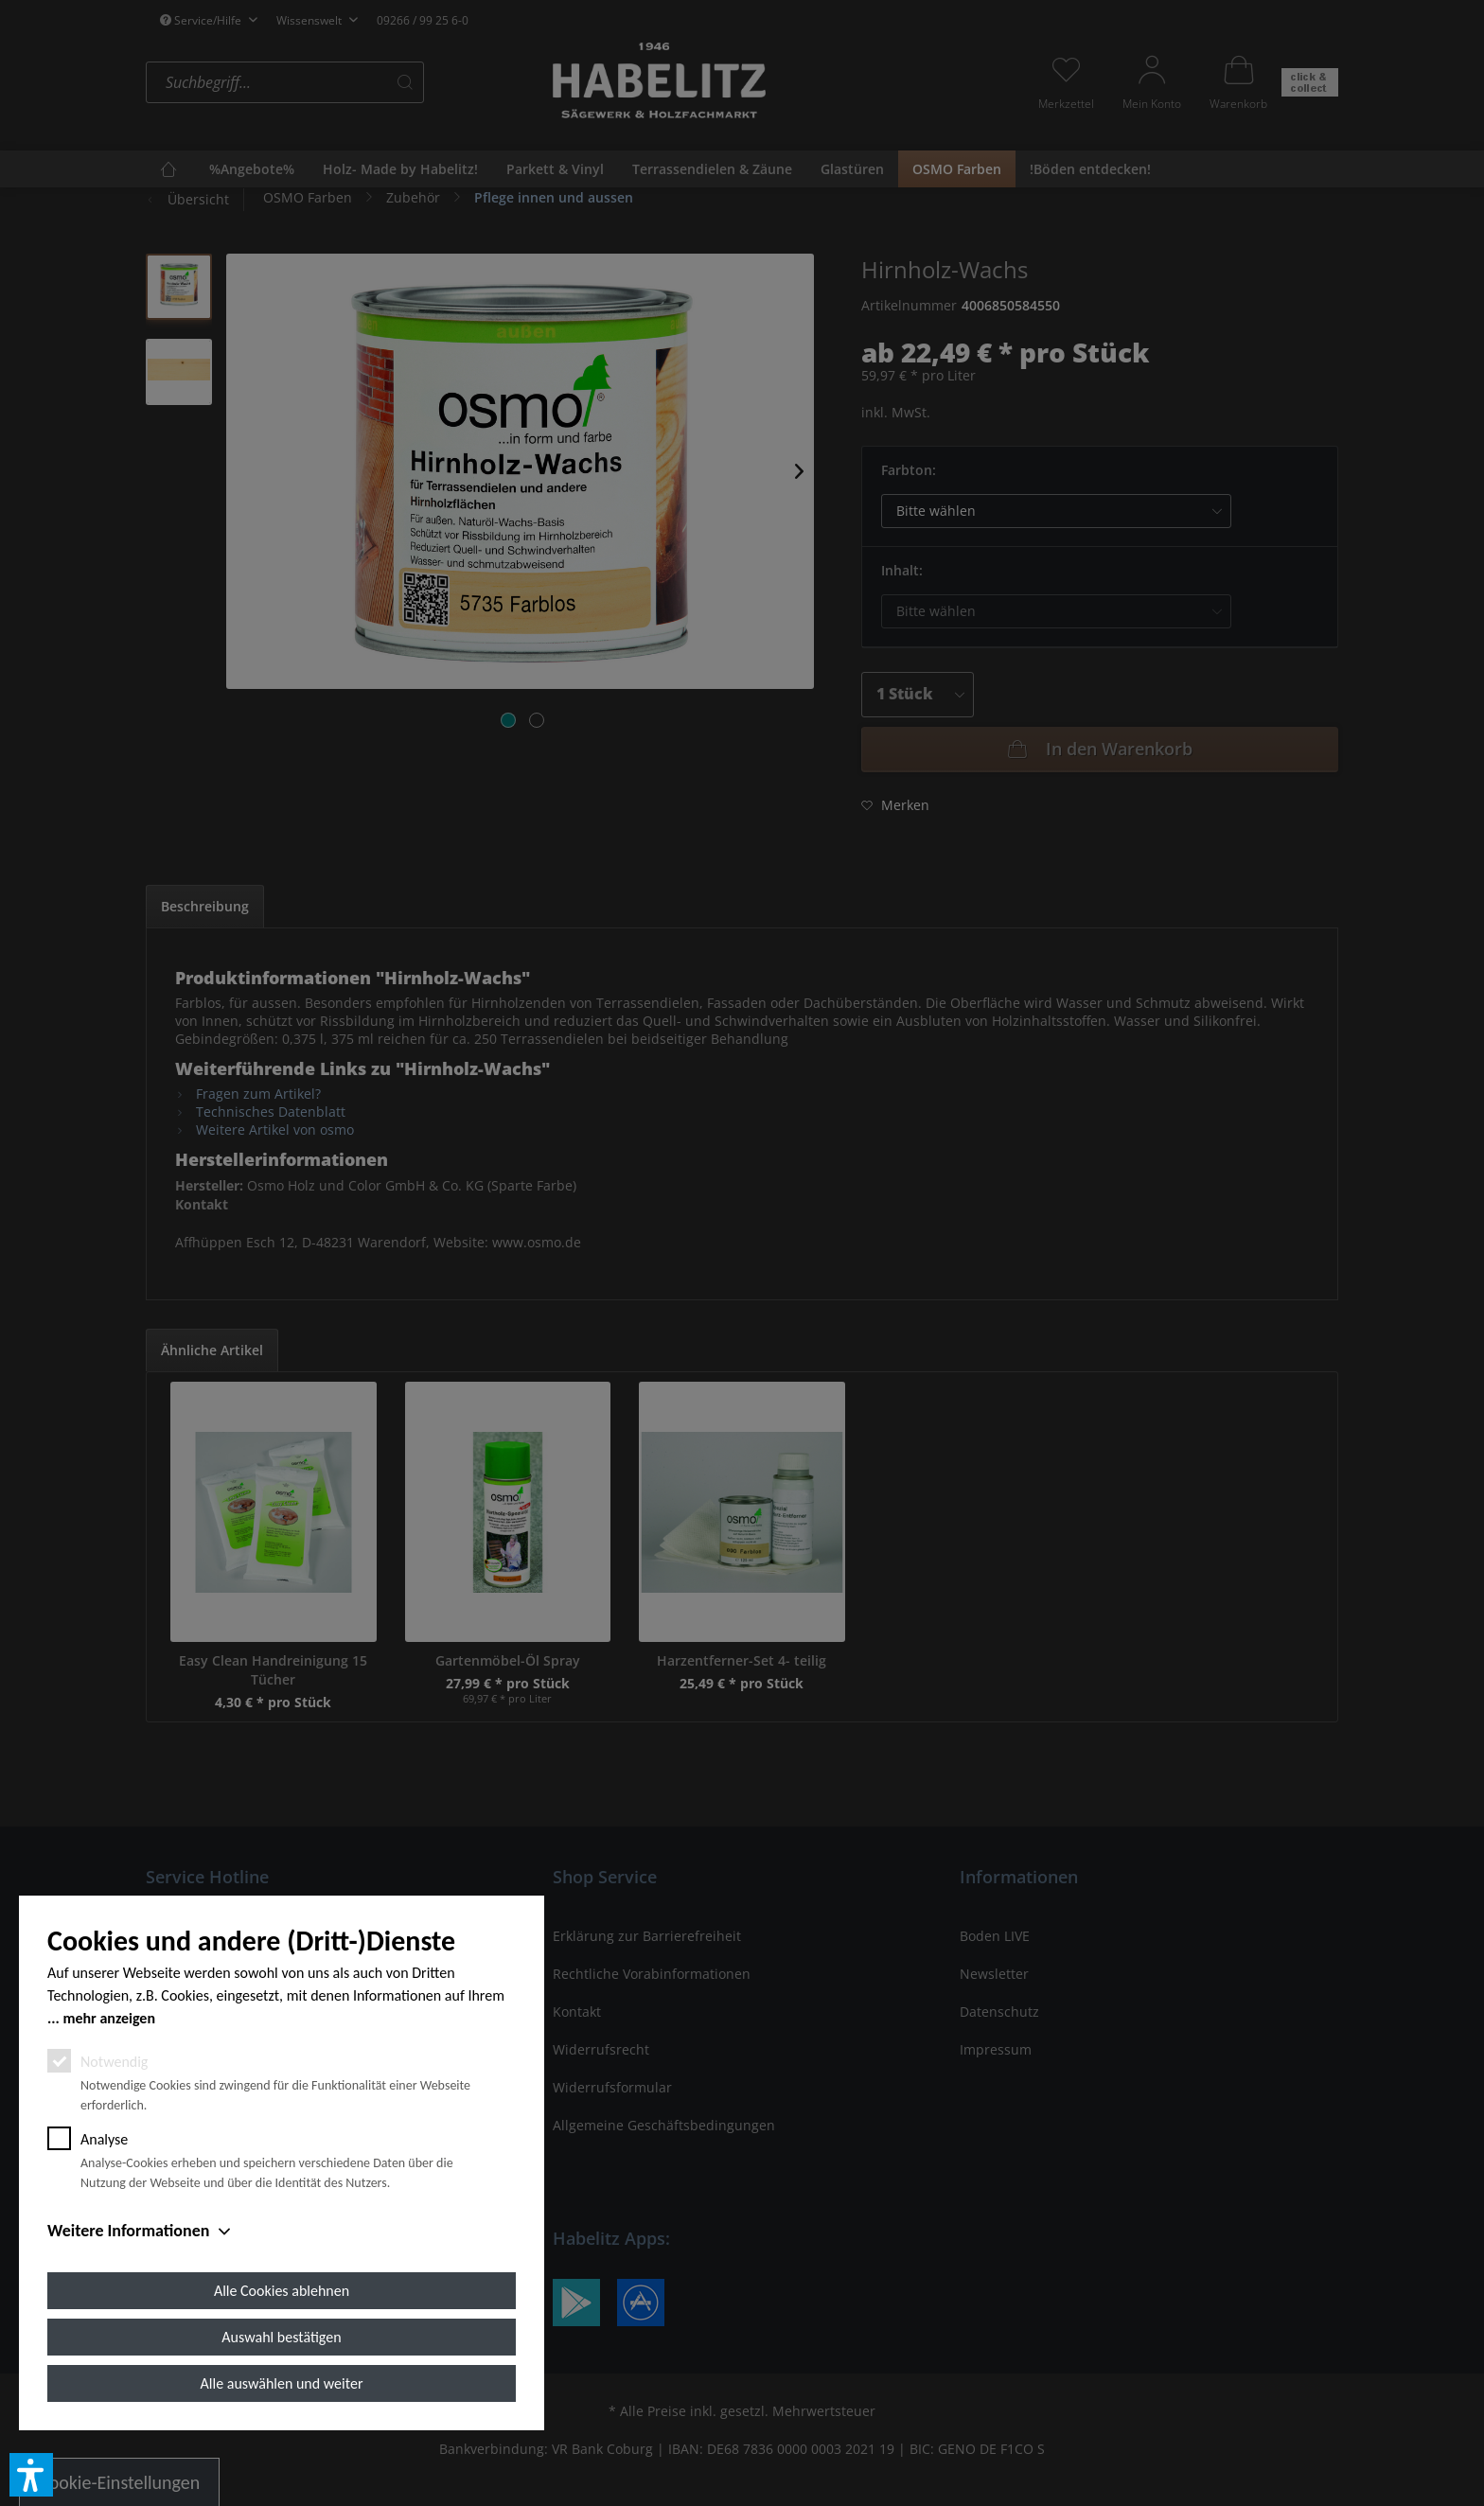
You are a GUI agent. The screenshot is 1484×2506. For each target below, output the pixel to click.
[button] (31, 2475)
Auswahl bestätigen (281, 2337)
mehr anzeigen (108, 2018)
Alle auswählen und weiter (282, 2383)
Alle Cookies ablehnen (281, 2291)
